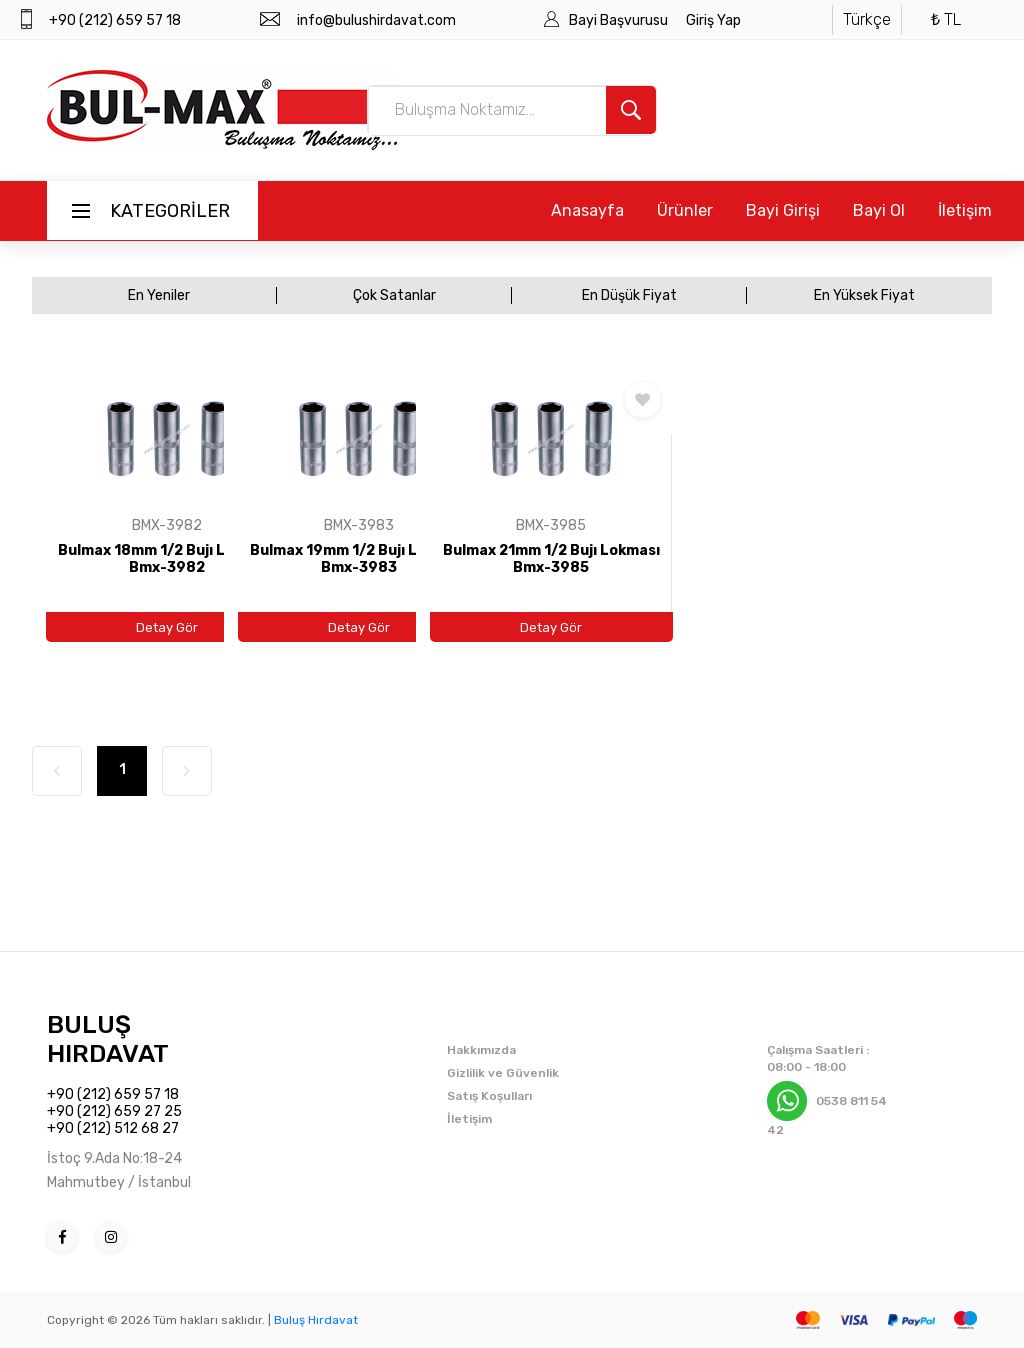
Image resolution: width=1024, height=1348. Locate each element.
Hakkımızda (481, 1050)
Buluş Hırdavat (316, 1320)
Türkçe (867, 19)
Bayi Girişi (783, 210)
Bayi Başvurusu (620, 20)
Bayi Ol (879, 210)
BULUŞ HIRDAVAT (108, 1039)
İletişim (965, 210)
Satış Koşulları (489, 1096)
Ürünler (685, 210)
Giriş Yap (713, 20)
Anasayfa (587, 210)
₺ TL (946, 19)
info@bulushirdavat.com (376, 20)
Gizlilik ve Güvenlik (503, 1073)
